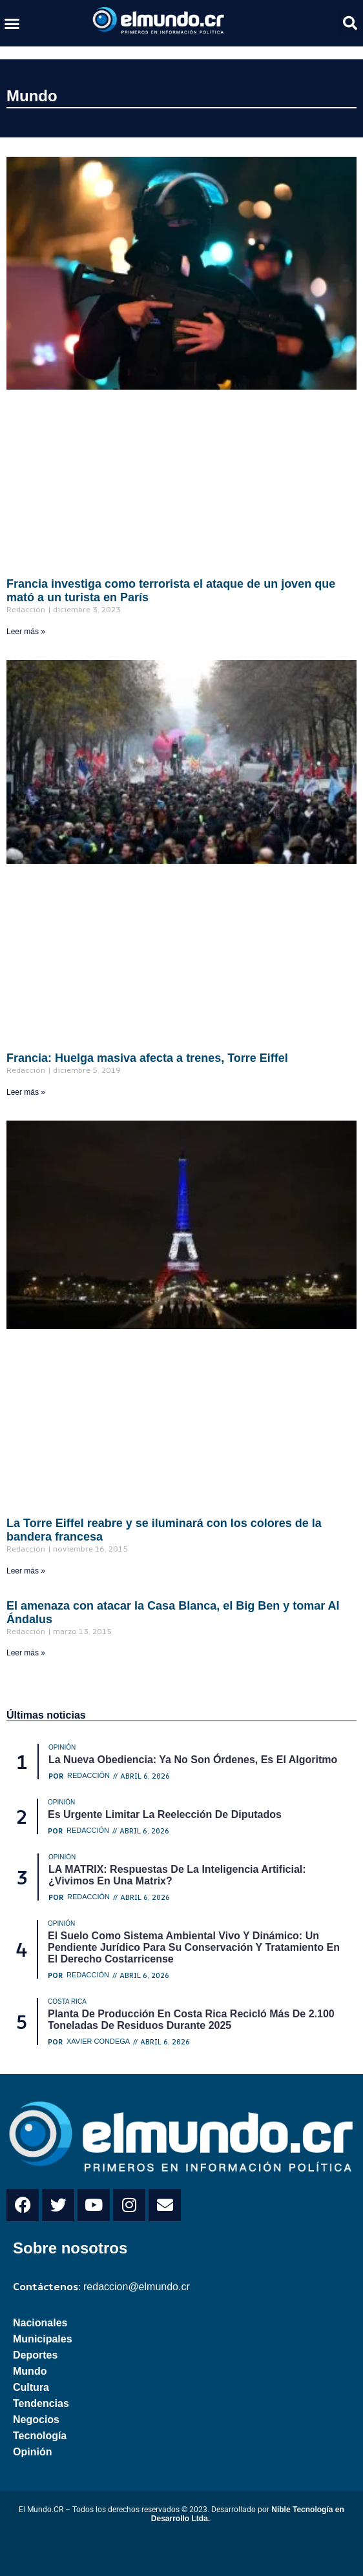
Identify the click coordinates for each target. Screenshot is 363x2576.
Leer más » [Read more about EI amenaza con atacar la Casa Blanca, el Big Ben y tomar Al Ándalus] (25, 1652)
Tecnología (40, 2435)
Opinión (32, 2451)
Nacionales (40, 2322)
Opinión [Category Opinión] (62, 1747)
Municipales (42, 2338)
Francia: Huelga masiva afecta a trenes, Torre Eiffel (147, 1058)
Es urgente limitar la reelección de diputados (165, 1814)
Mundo (31, 96)
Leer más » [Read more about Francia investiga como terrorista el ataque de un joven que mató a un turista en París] (25, 631)
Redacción (88, 1775)
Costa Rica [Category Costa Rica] (67, 2001)
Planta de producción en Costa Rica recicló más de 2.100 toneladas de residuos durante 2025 (191, 2019)
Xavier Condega (98, 2041)
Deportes (35, 2355)
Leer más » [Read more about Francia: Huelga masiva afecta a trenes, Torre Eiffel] (25, 1092)
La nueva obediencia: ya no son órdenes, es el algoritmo (192, 1759)
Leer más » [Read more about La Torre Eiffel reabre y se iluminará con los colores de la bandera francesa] (25, 1570)
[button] (12, 23)
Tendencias (41, 2403)
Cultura (31, 2387)
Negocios (36, 2419)
